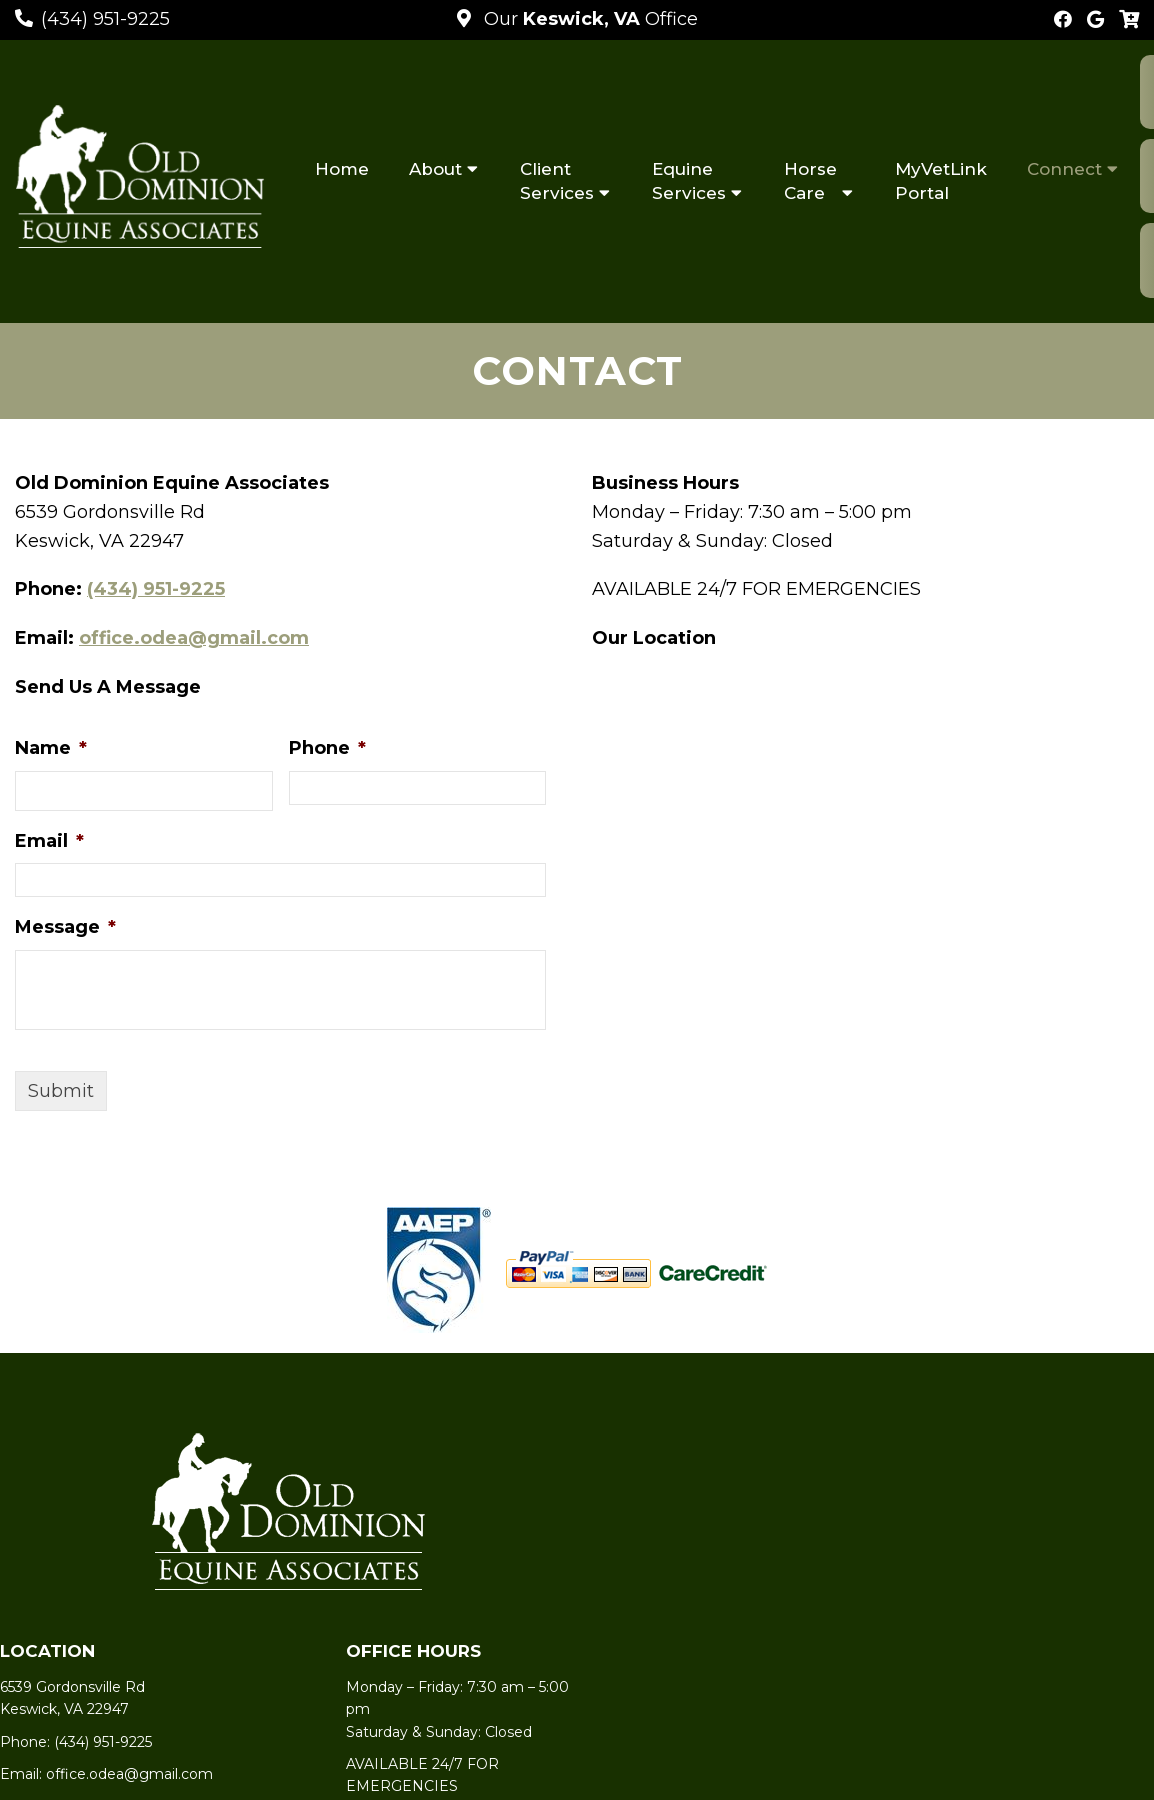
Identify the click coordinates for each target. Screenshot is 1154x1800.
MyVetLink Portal (941, 181)
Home (342, 169)
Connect (1064, 169)
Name (51, 748)
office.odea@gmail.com (194, 638)
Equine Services (689, 181)
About (435, 169)
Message (65, 927)
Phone (327, 748)
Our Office (588, 19)
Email (49, 841)
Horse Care (810, 181)
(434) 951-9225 (105, 19)
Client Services (557, 181)
